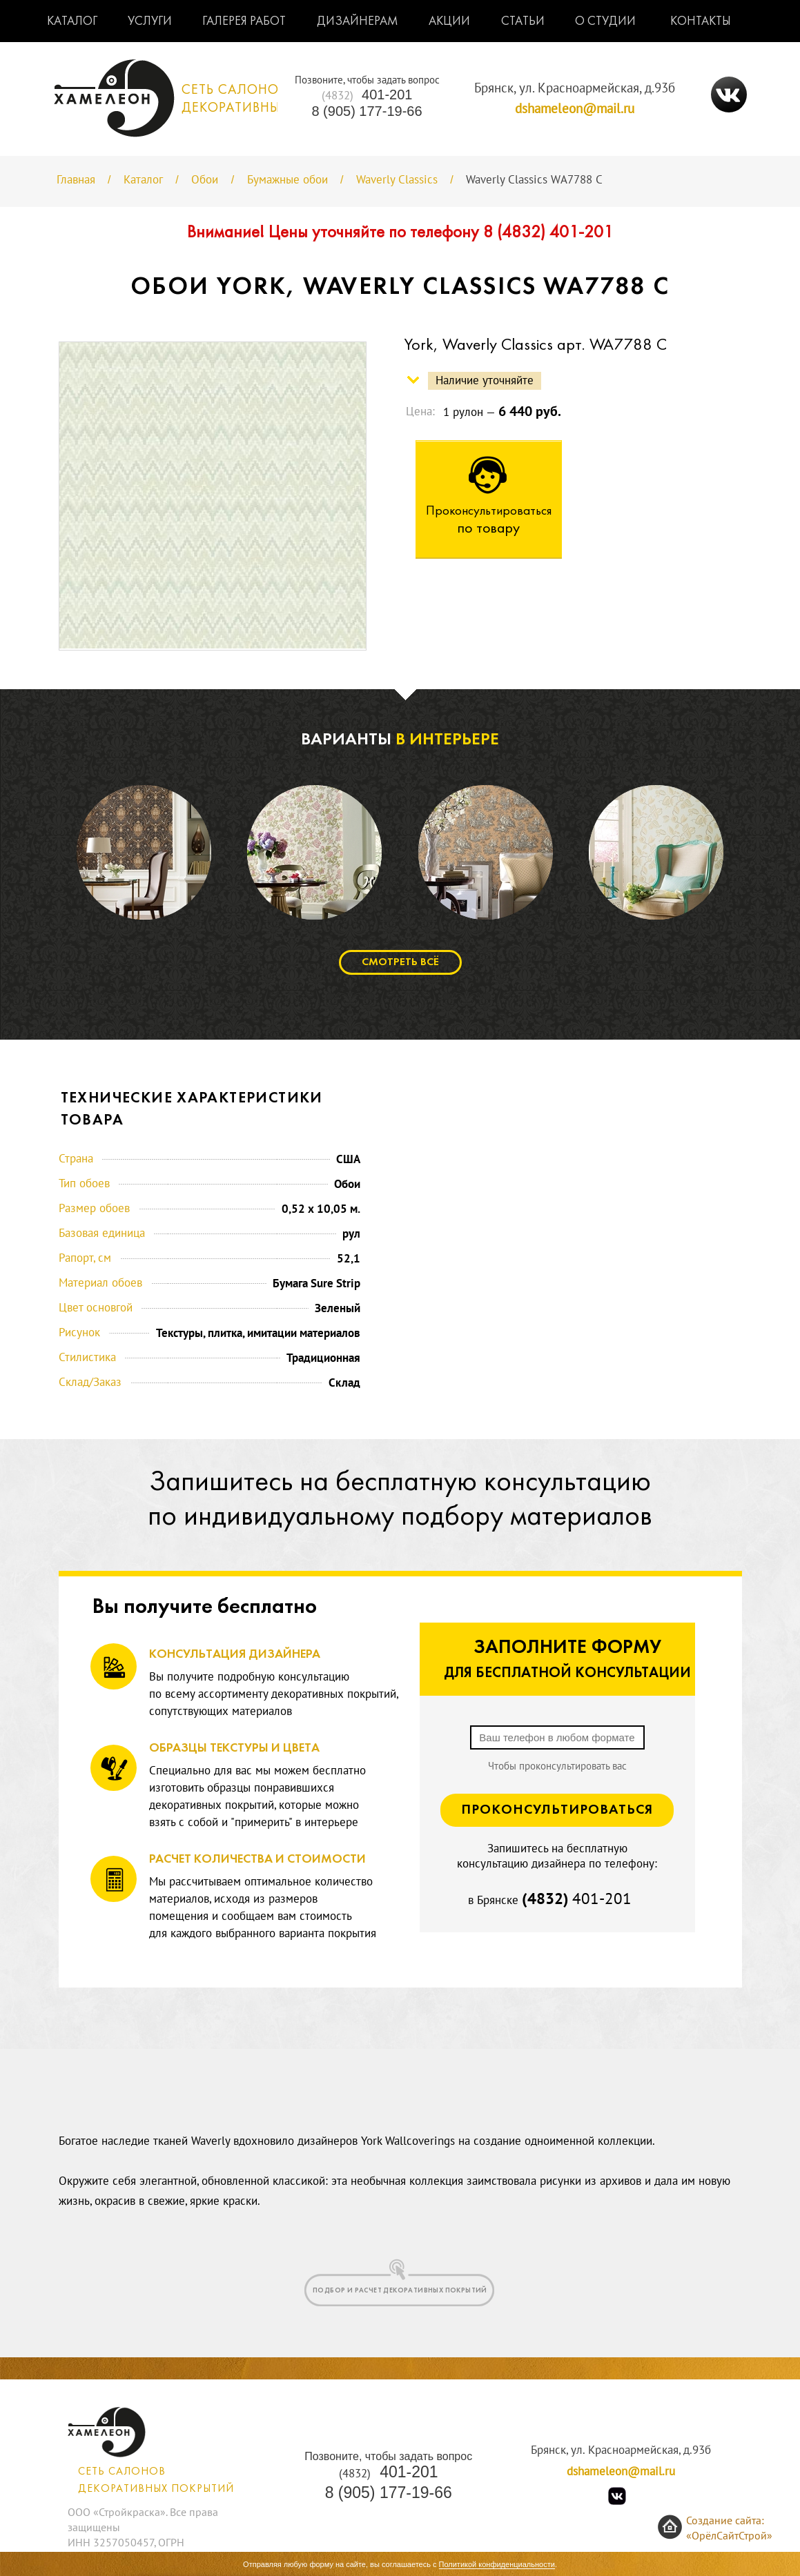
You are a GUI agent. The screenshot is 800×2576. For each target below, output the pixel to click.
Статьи (523, 22)
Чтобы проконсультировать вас (557, 1766)
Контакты (700, 22)
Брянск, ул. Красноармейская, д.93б (574, 88)
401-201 (367, 95)
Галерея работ (244, 22)
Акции (449, 22)
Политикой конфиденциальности (497, 2564)
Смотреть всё (400, 962)
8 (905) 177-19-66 (366, 111)
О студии (605, 22)
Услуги (150, 22)
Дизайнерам (357, 22)
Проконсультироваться (557, 1810)
